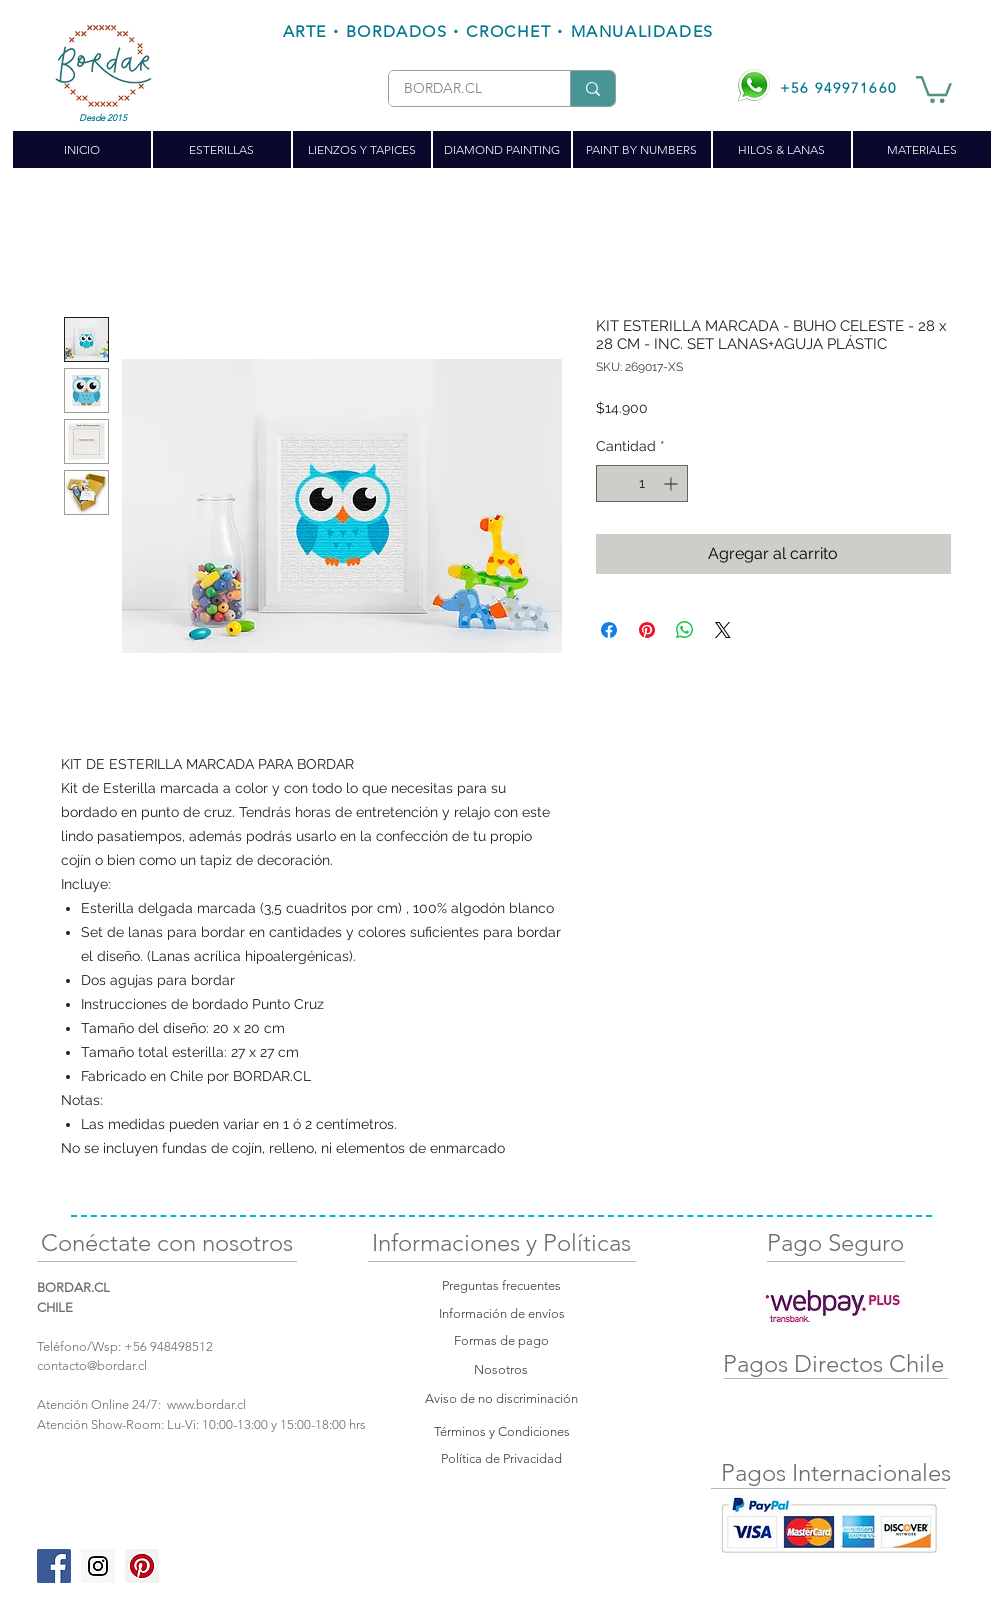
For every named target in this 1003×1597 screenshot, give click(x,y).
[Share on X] (723, 630)
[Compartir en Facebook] (609, 630)
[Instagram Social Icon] (98, 1566)
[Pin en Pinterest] (647, 630)
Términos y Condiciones (502, 1431)
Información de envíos (502, 1313)
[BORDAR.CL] (464, 89)
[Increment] (672, 483)
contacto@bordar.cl (92, 1365)
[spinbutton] (642, 483)
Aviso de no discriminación (501, 1398)
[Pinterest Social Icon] (142, 1566)
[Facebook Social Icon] (54, 1566)
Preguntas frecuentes (501, 1285)
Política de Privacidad (501, 1458)
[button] (934, 88)
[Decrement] (611, 483)
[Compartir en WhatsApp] (685, 630)
